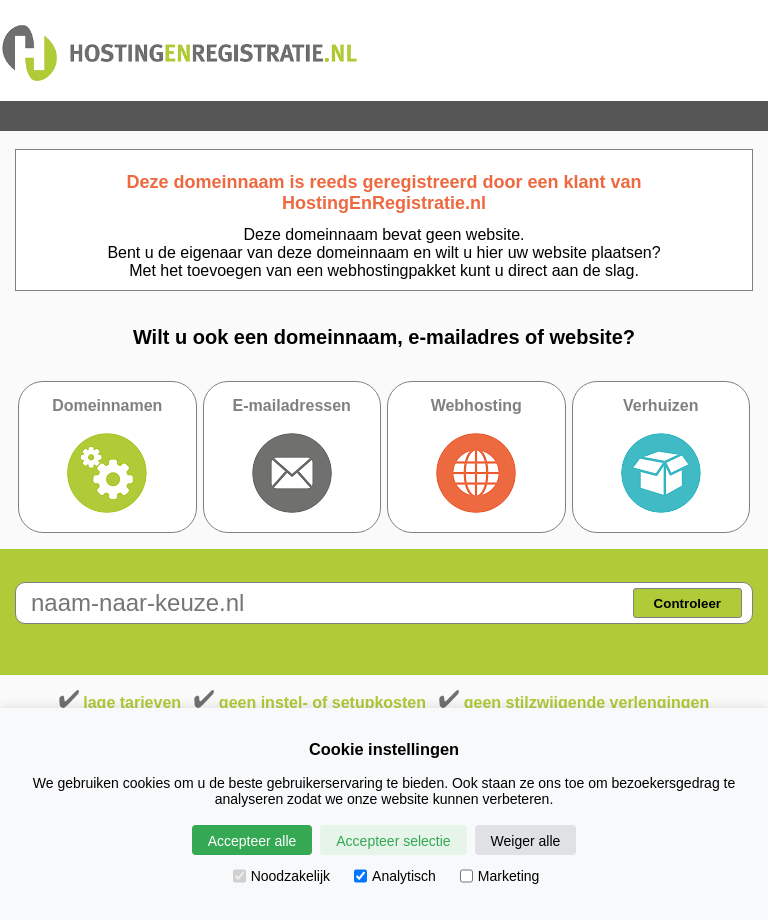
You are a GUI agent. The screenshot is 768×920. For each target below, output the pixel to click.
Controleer (687, 603)
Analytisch (395, 876)
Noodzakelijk (281, 876)
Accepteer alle (252, 841)
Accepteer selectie (393, 841)
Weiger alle (526, 841)
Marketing (499, 876)
